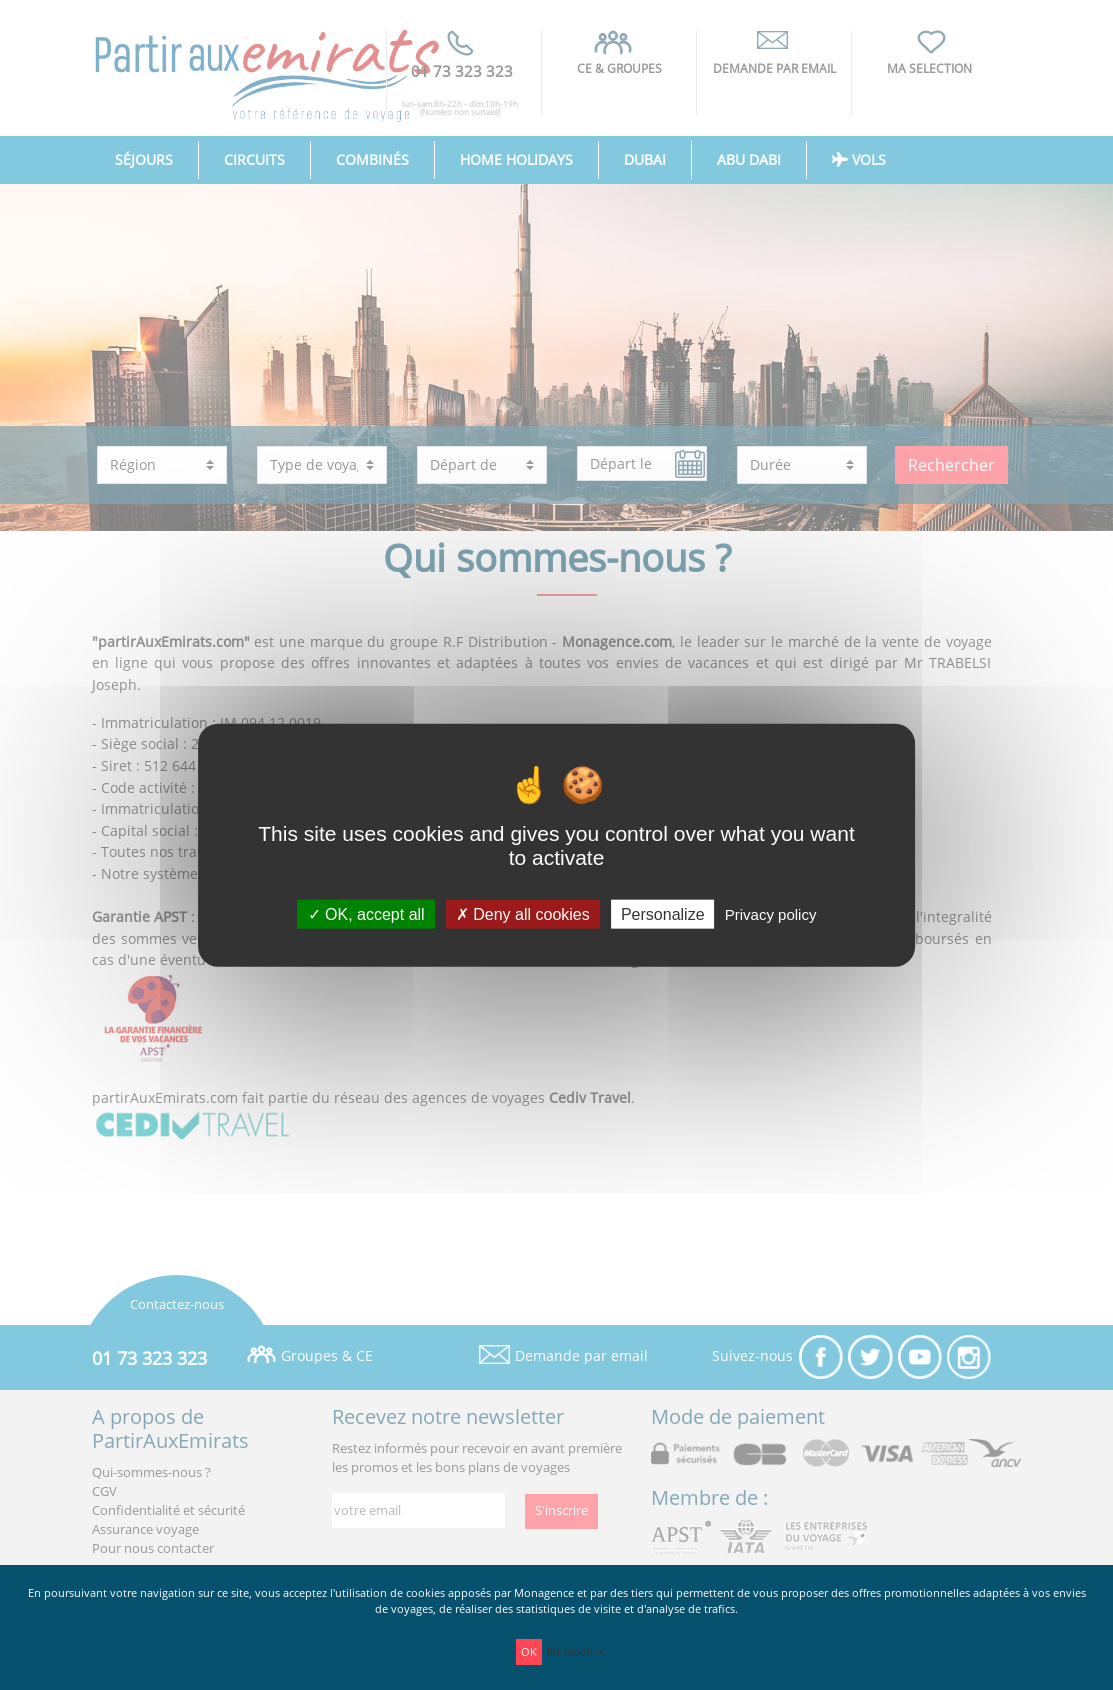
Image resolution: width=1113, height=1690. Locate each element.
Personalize (663, 913)
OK (529, 1651)
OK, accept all (366, 913)
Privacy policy (771, 913)
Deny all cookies (523, 913)
